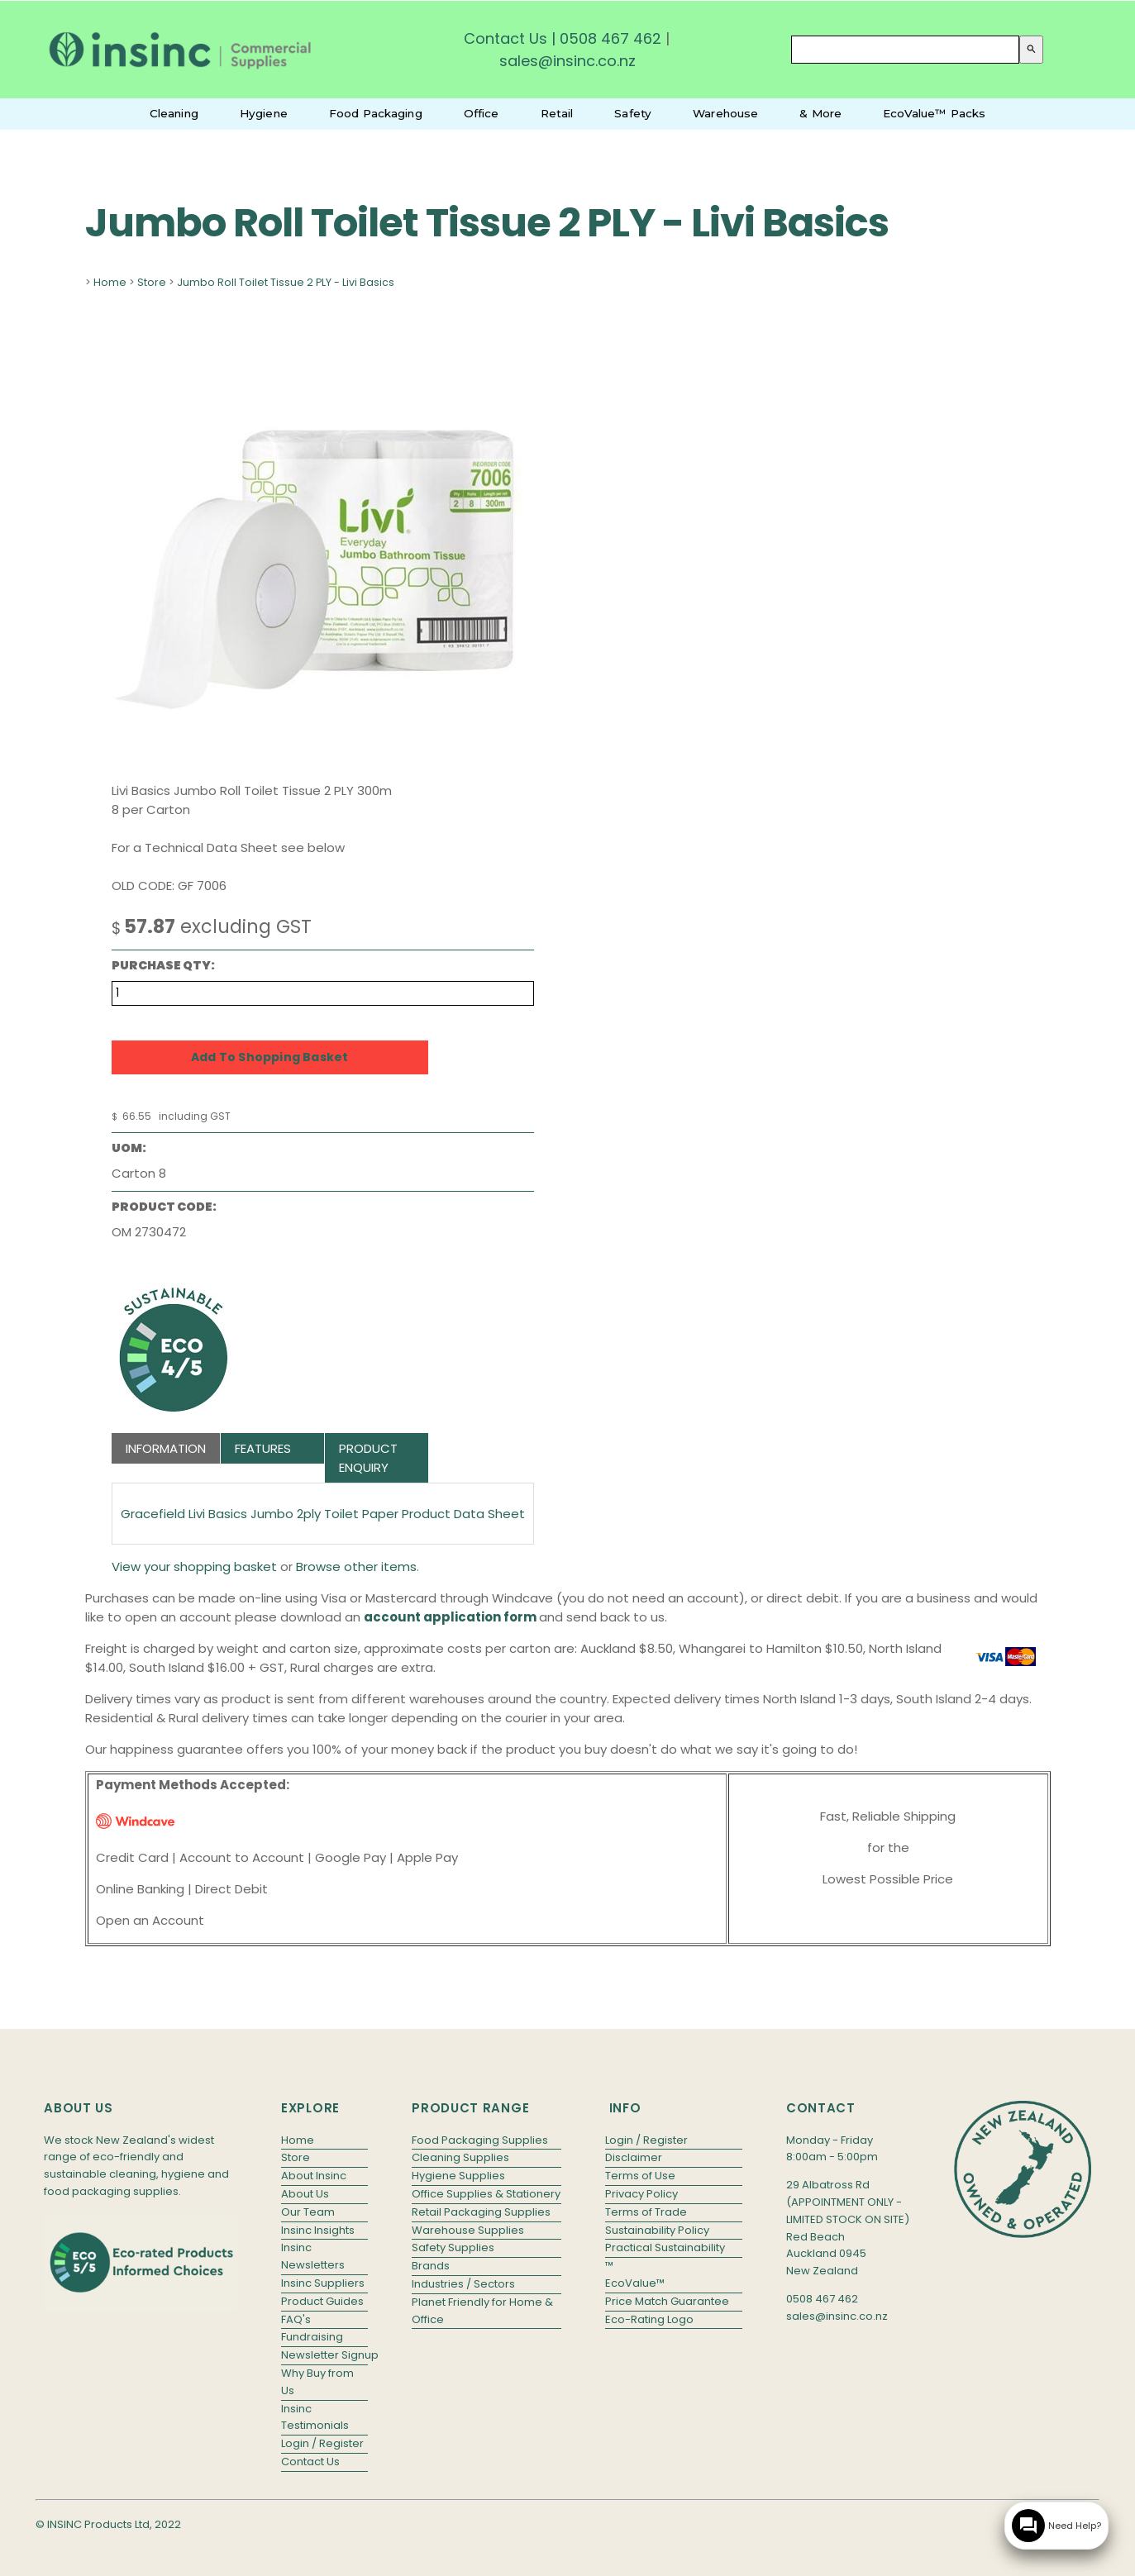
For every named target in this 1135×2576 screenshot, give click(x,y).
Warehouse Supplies (468, 2230)
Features (263, 1448)
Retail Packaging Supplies (481, 2212)
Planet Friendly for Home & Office (482, 2310)
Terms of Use (640, 2175)
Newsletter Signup (324, 2355)
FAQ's (296, 2319)
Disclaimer (633, 2157)
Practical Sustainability (665, 2247)
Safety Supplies (453, 2247)
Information (166, 1448)
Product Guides (322, 2301)
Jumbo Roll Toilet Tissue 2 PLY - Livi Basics (285, 282)
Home (109, 282)
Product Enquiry (368, 1458)
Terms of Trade (646, 2212)
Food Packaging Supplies (480, 2140)
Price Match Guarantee (667, 2301)
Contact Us (505, 38)
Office (481, 113)
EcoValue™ (635, 2283)
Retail (557, 113)
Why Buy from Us (317, 2381)
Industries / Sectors (463, 2284)
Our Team (308, 2212)
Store (151, 282)
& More (820, 113)
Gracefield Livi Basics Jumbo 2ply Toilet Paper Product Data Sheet (323, 1513)
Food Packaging (375, 113)
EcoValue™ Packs (934, 113)
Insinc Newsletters (313, 2256)
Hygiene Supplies (458, 2175)
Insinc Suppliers (323, 2283)
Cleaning (174, 113)
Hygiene (264, 113)
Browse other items (356, 1566)
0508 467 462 (610, 38)
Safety (632, 113)
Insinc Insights (318, 2230)
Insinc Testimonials (315, 2417)
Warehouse (725, 113)
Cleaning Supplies (460, 2157)
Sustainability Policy (657, 2230)
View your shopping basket (194, 1566)
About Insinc (313, 2175)
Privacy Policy (641, 2194)
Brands (431, 2266)
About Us (305, 2194)
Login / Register (322, 2443)
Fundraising (312, 2337)
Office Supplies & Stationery (486, 2194)
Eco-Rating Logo (649, 2319)
